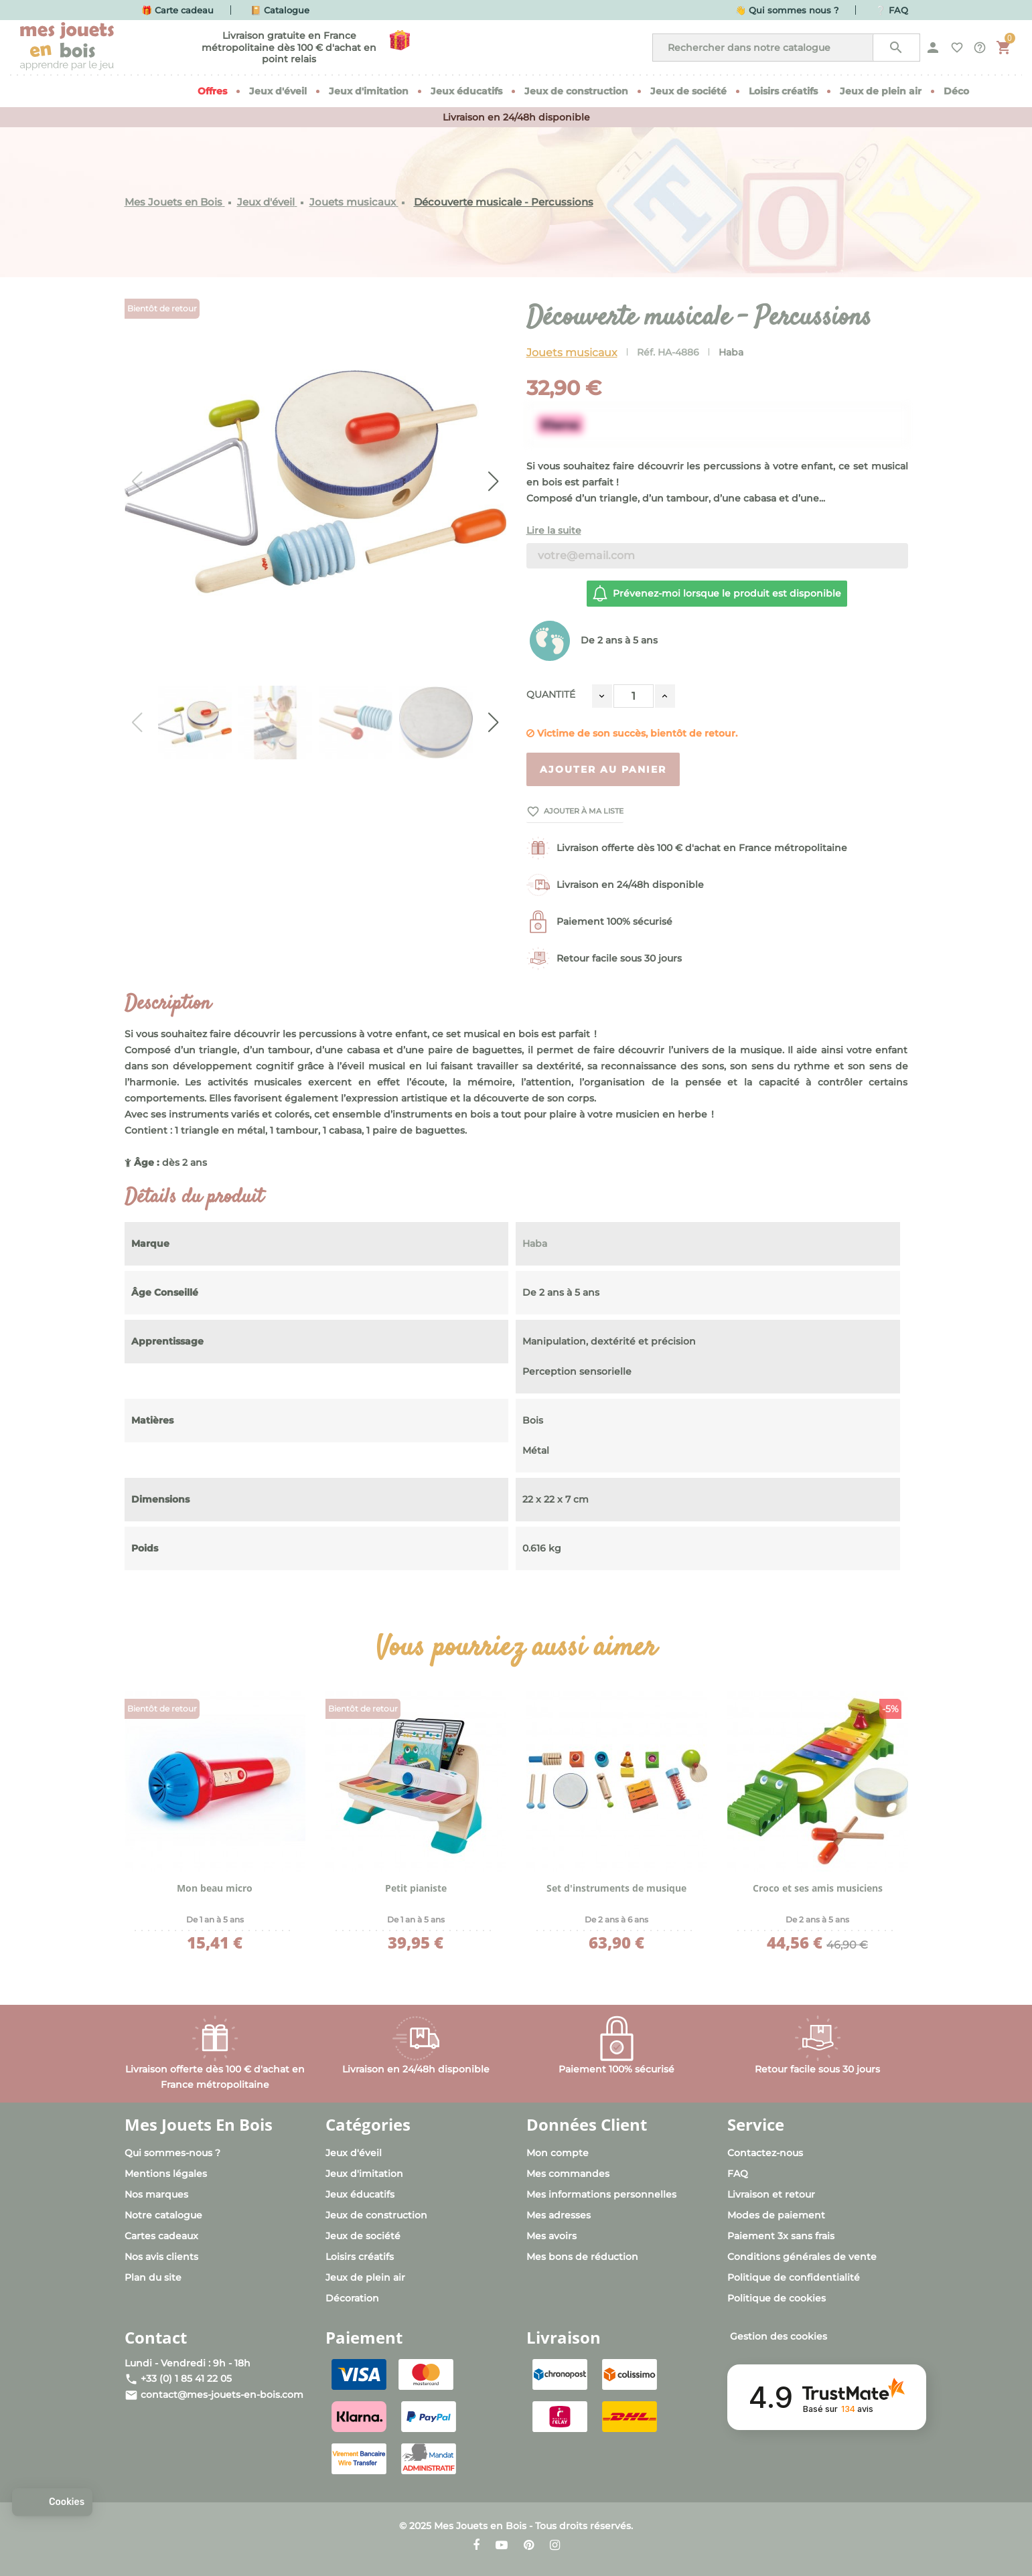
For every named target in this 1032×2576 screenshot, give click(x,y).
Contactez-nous (765, 2153)
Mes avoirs (551, 2236)
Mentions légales (166, 2174)
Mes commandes (567, 2174)
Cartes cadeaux (161, 2236)
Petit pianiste (416, 1888)
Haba (731, 352)
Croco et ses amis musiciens (818, 1888)
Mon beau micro (214, 1888)
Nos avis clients (161, 2257)
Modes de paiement (776, 2215)
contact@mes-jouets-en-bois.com (222, 2395)
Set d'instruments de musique (616, 1888)
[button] (52, 2502)
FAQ (737, 2174)
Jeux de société (362, 2236)
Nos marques (156, 2194)
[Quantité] (633, 696)
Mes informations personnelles (601, 2194)
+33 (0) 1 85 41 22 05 (186, 2378)
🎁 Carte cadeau (177, 10)
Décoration (352, 2298)
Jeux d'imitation (364, 2174)
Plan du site (153, 2277)
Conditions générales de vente (802, 2257)
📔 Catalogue (279, 10)
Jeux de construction (376, 2215)
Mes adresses (558, 2215)
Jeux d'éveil (353, 2153)
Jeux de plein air (365, 2277)
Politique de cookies (776, 2298)
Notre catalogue (163, 2215)
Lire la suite (553, 530)
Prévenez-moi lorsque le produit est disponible (716, 593)
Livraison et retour (771, 2194)
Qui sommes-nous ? (172, 2153)
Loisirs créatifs (359, 2257)
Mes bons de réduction (582, 2257)
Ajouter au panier (603, 769)
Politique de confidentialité (793, 2277)
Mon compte (557, 2153)
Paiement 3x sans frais (780, 2236)
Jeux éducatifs (359, 2194)
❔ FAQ (891, 10)
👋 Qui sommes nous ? (786, 10)
